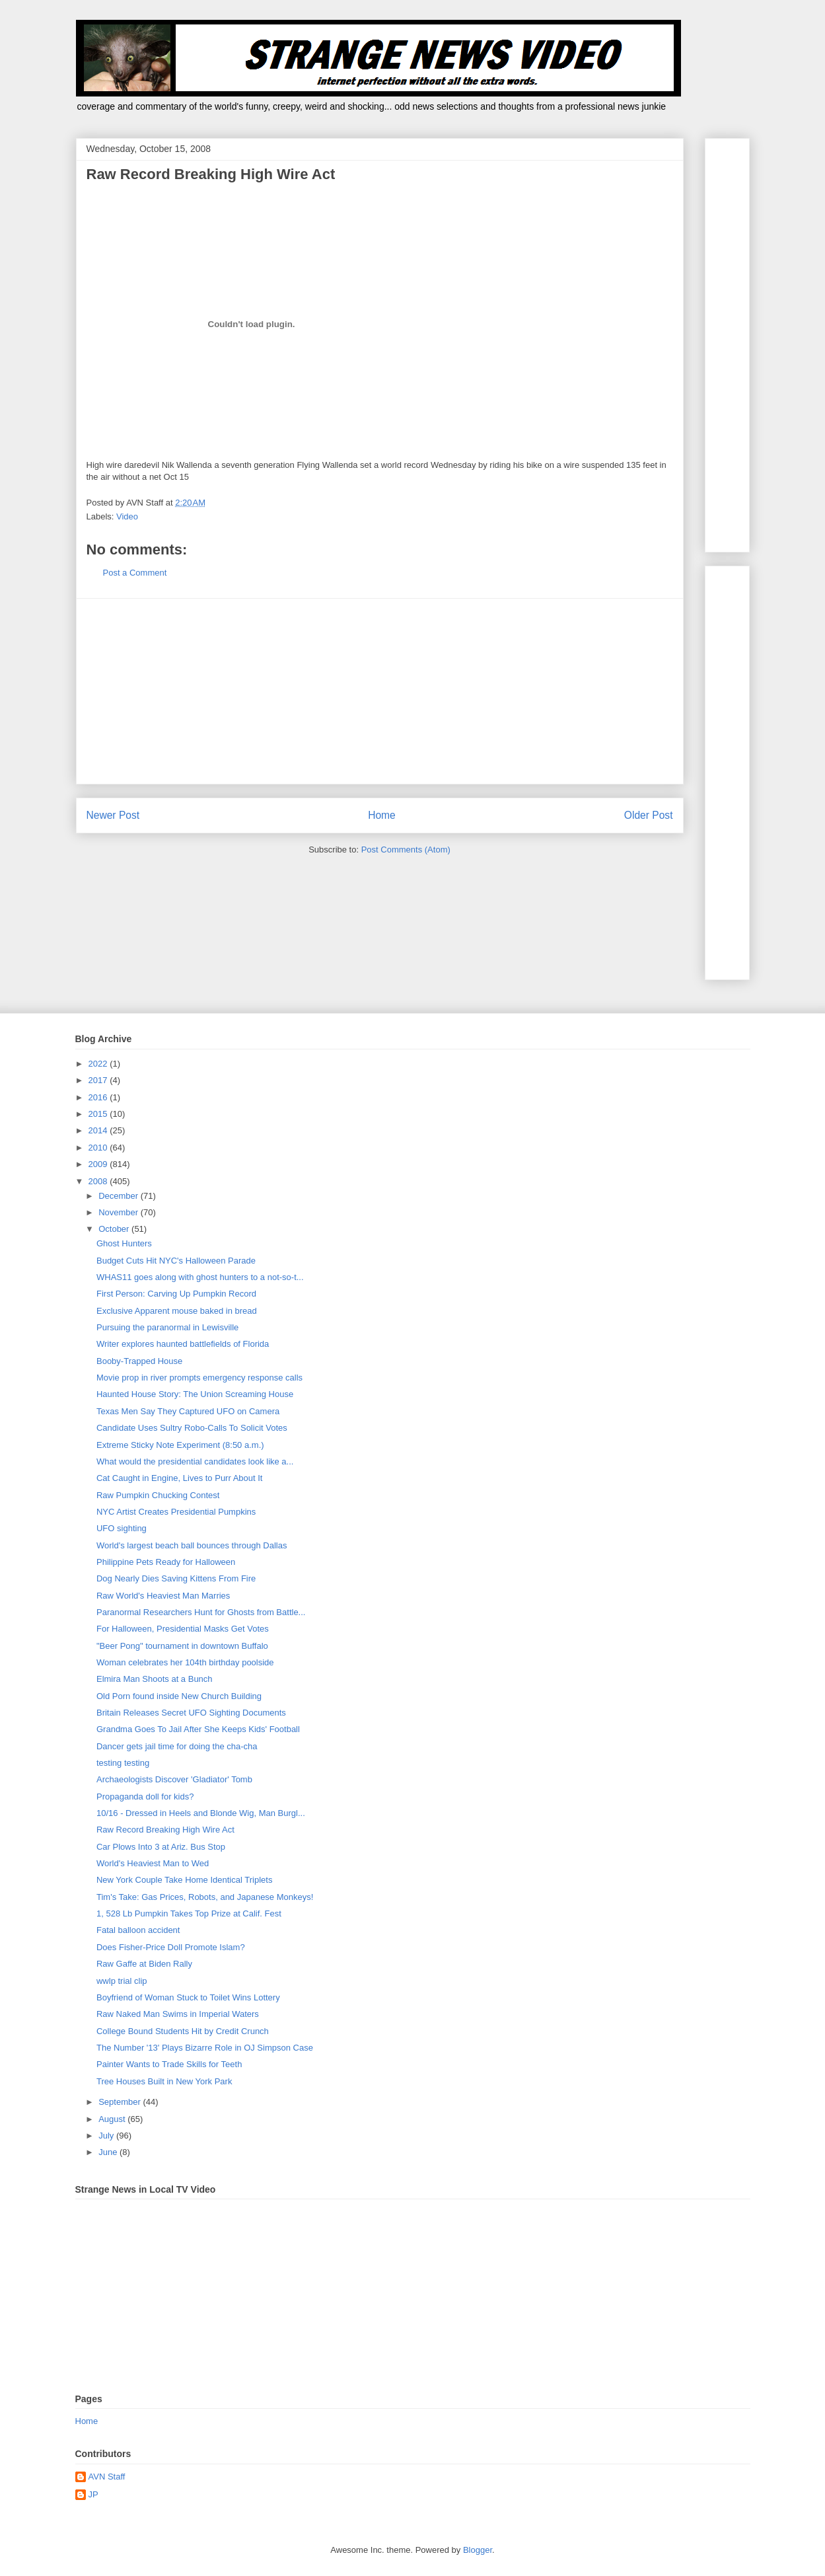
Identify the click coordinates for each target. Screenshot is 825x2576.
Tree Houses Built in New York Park (164, 2081)
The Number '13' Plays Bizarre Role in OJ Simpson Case (204, 2048)
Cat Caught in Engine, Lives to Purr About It (179, 1478)
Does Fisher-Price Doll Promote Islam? (170, 1947)
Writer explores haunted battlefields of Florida (182, 1344)
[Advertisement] (380, 691)
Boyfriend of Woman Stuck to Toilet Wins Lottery (188, 1997)
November (119, 1212)
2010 (99, 1148)
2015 (99, 1114)
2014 (99, 1130)
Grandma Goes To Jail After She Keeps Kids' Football (198, 1729)
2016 (99, 1097)
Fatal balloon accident (138, 1930)
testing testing (122, 1763)
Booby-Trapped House (139, 1361)
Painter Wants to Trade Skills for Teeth (169, 2064)
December (119, 1196)
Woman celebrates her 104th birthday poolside (185, 1662)
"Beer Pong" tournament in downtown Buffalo (182, 1646)
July (107, 2135)
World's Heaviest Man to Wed (152, 1863)
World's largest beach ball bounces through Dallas (191, 1545)
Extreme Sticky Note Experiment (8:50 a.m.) (180, 1445)
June (109, 2152)
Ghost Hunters (124, 1243)
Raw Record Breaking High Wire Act (165, 1830)
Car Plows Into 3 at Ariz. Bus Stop (160, 1847)
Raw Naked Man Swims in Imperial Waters (177, 2014)
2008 (99, 1181)
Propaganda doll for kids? (145, 1796)
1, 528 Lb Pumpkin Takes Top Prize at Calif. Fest (188, 1913)
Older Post (648, 815)
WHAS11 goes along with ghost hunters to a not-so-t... (200, 1277)
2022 (99, 1064)
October (114, 1229)
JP (93, 2494)
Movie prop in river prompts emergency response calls (199, 1378)
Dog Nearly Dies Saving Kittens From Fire (176, 1578)
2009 (99, 1164)
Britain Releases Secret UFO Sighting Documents (191, 1713)
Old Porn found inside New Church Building (179, 1696)
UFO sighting (121, 1528)
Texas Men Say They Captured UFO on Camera (187, 1411)
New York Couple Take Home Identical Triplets (184, 1880)
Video (127, 516)
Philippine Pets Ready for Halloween (165, 1562)
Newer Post (113, 815)
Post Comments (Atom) (405, 849)
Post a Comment (135, 573)
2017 (99, 1080)
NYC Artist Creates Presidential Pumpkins (176, 1512)
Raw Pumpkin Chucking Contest (157, 1495)
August (112, 2119)
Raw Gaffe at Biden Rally (144, 1964)
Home (382, 815)
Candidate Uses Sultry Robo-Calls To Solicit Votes (191, 1428)
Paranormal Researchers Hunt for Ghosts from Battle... (200, 1612)
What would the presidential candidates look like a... (194, 1461)
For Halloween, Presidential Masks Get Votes (182, 1629)
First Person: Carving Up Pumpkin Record (176, 1294)
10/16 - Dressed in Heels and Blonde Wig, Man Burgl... (200, 1813)
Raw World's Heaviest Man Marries (163, 1596)
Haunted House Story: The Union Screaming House (194, 1394)
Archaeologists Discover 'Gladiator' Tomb (174, 1779)
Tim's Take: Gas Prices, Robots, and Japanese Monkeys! (204, 1897)
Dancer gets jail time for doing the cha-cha (177, 1746)
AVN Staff (107, 2476)
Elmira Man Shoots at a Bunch (154, 1679)
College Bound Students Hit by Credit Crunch (182, 2031)
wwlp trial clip (121, 1981)
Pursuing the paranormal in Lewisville (167, 1327)
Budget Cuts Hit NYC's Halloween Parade (176, 1261)
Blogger (477, 2550)
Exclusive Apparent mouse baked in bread (176, 1311)
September (120, 2102)
